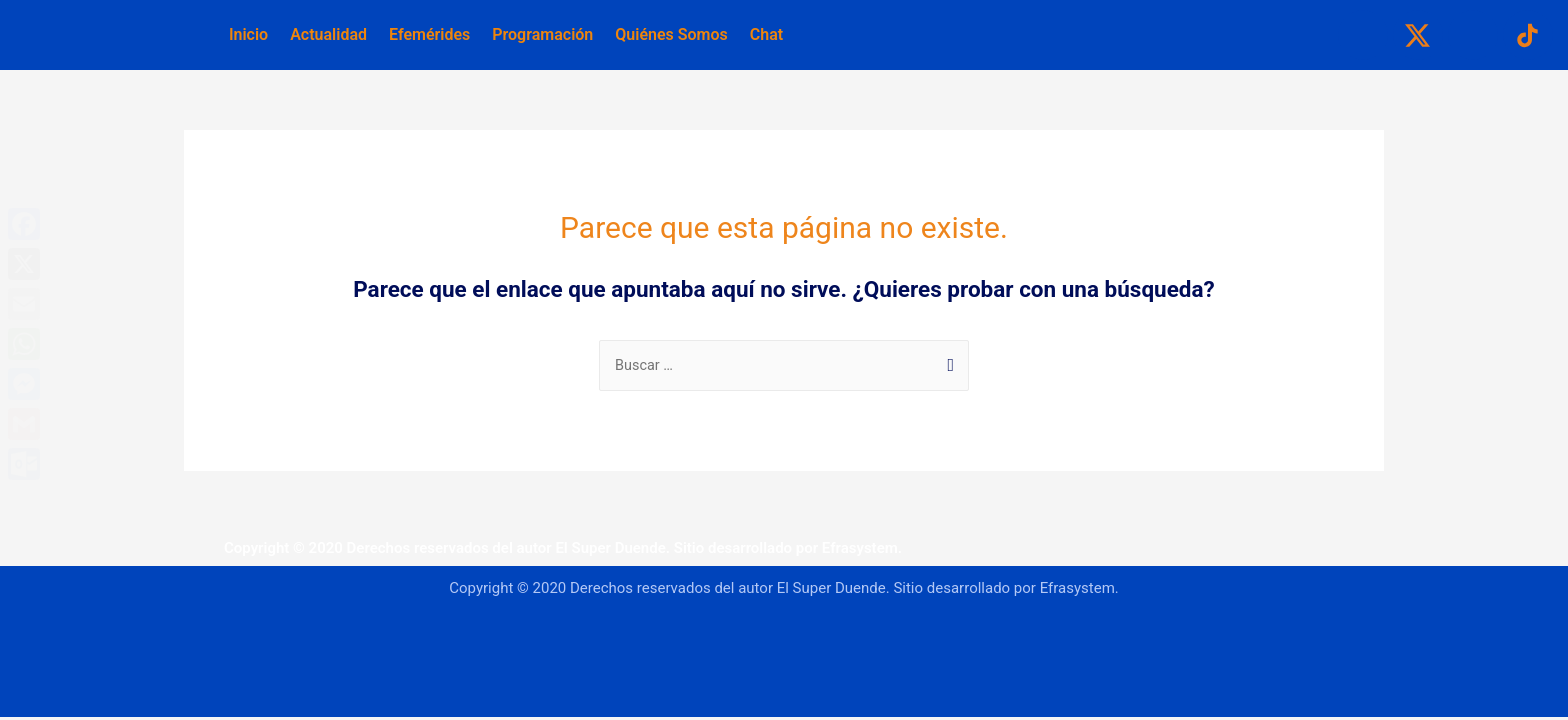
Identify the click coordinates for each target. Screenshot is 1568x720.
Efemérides (429, 34)
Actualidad (328, 34)
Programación (542, 34)
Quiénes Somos (671, 34)
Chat (766, 34)
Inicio (248, 34)
